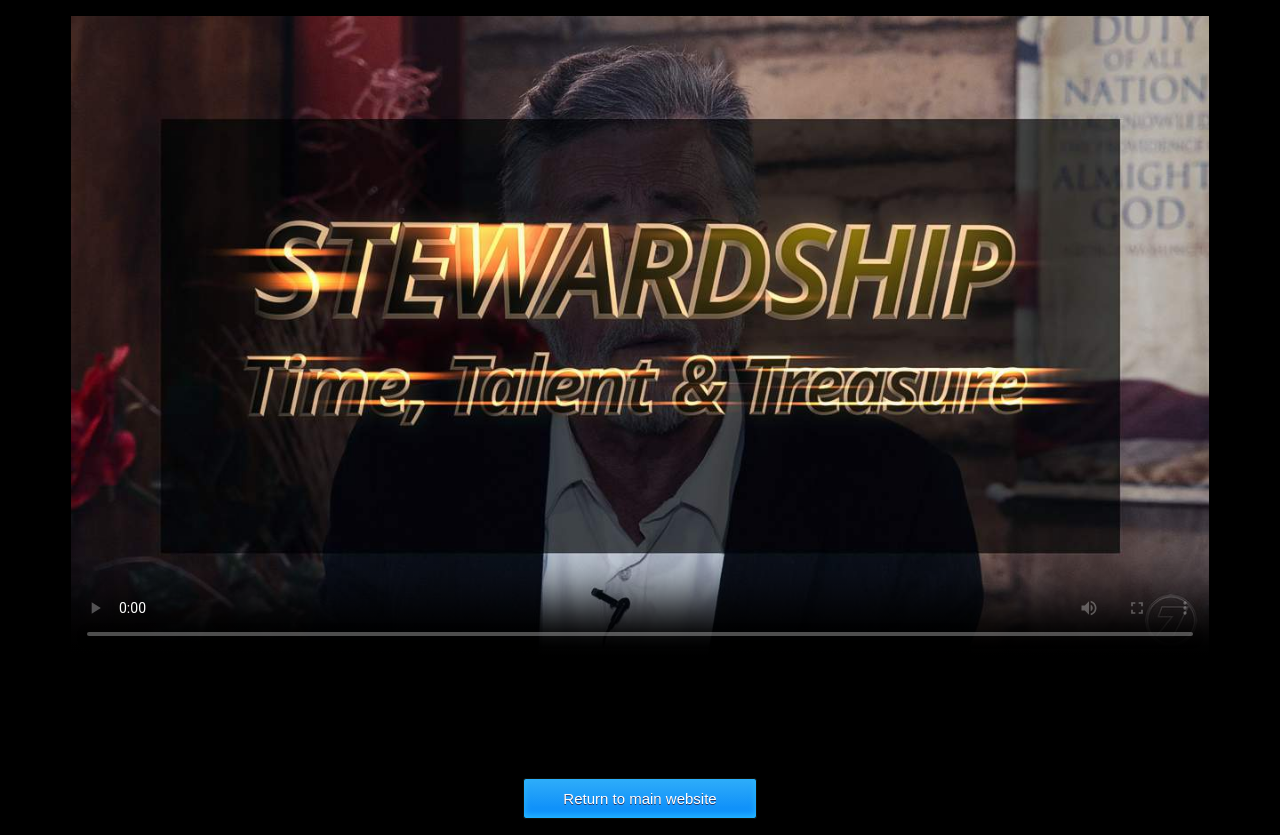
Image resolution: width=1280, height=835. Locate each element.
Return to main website (639, 798)
